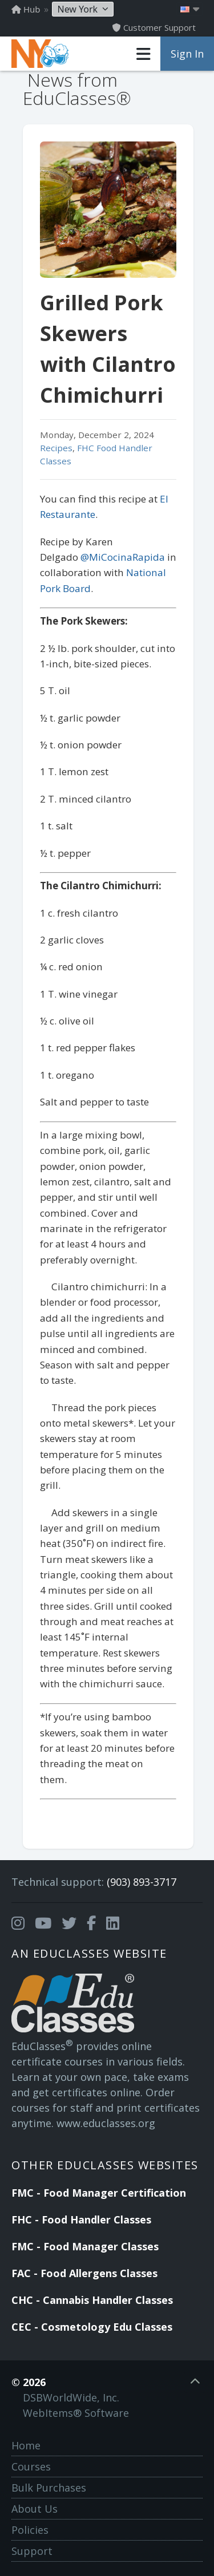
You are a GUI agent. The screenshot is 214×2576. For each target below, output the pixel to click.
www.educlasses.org (105, 2123)
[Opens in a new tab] (18, 1923)
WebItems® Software (76, 2413)
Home (26, 2445)
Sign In (187, 53)
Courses (31, 2466)
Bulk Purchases (48, 2487)
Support (32, 2551)
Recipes (56, 447)
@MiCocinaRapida (122, 557)
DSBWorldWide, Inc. (71, 2397)
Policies (30, 2530)
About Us (34, 2509)
